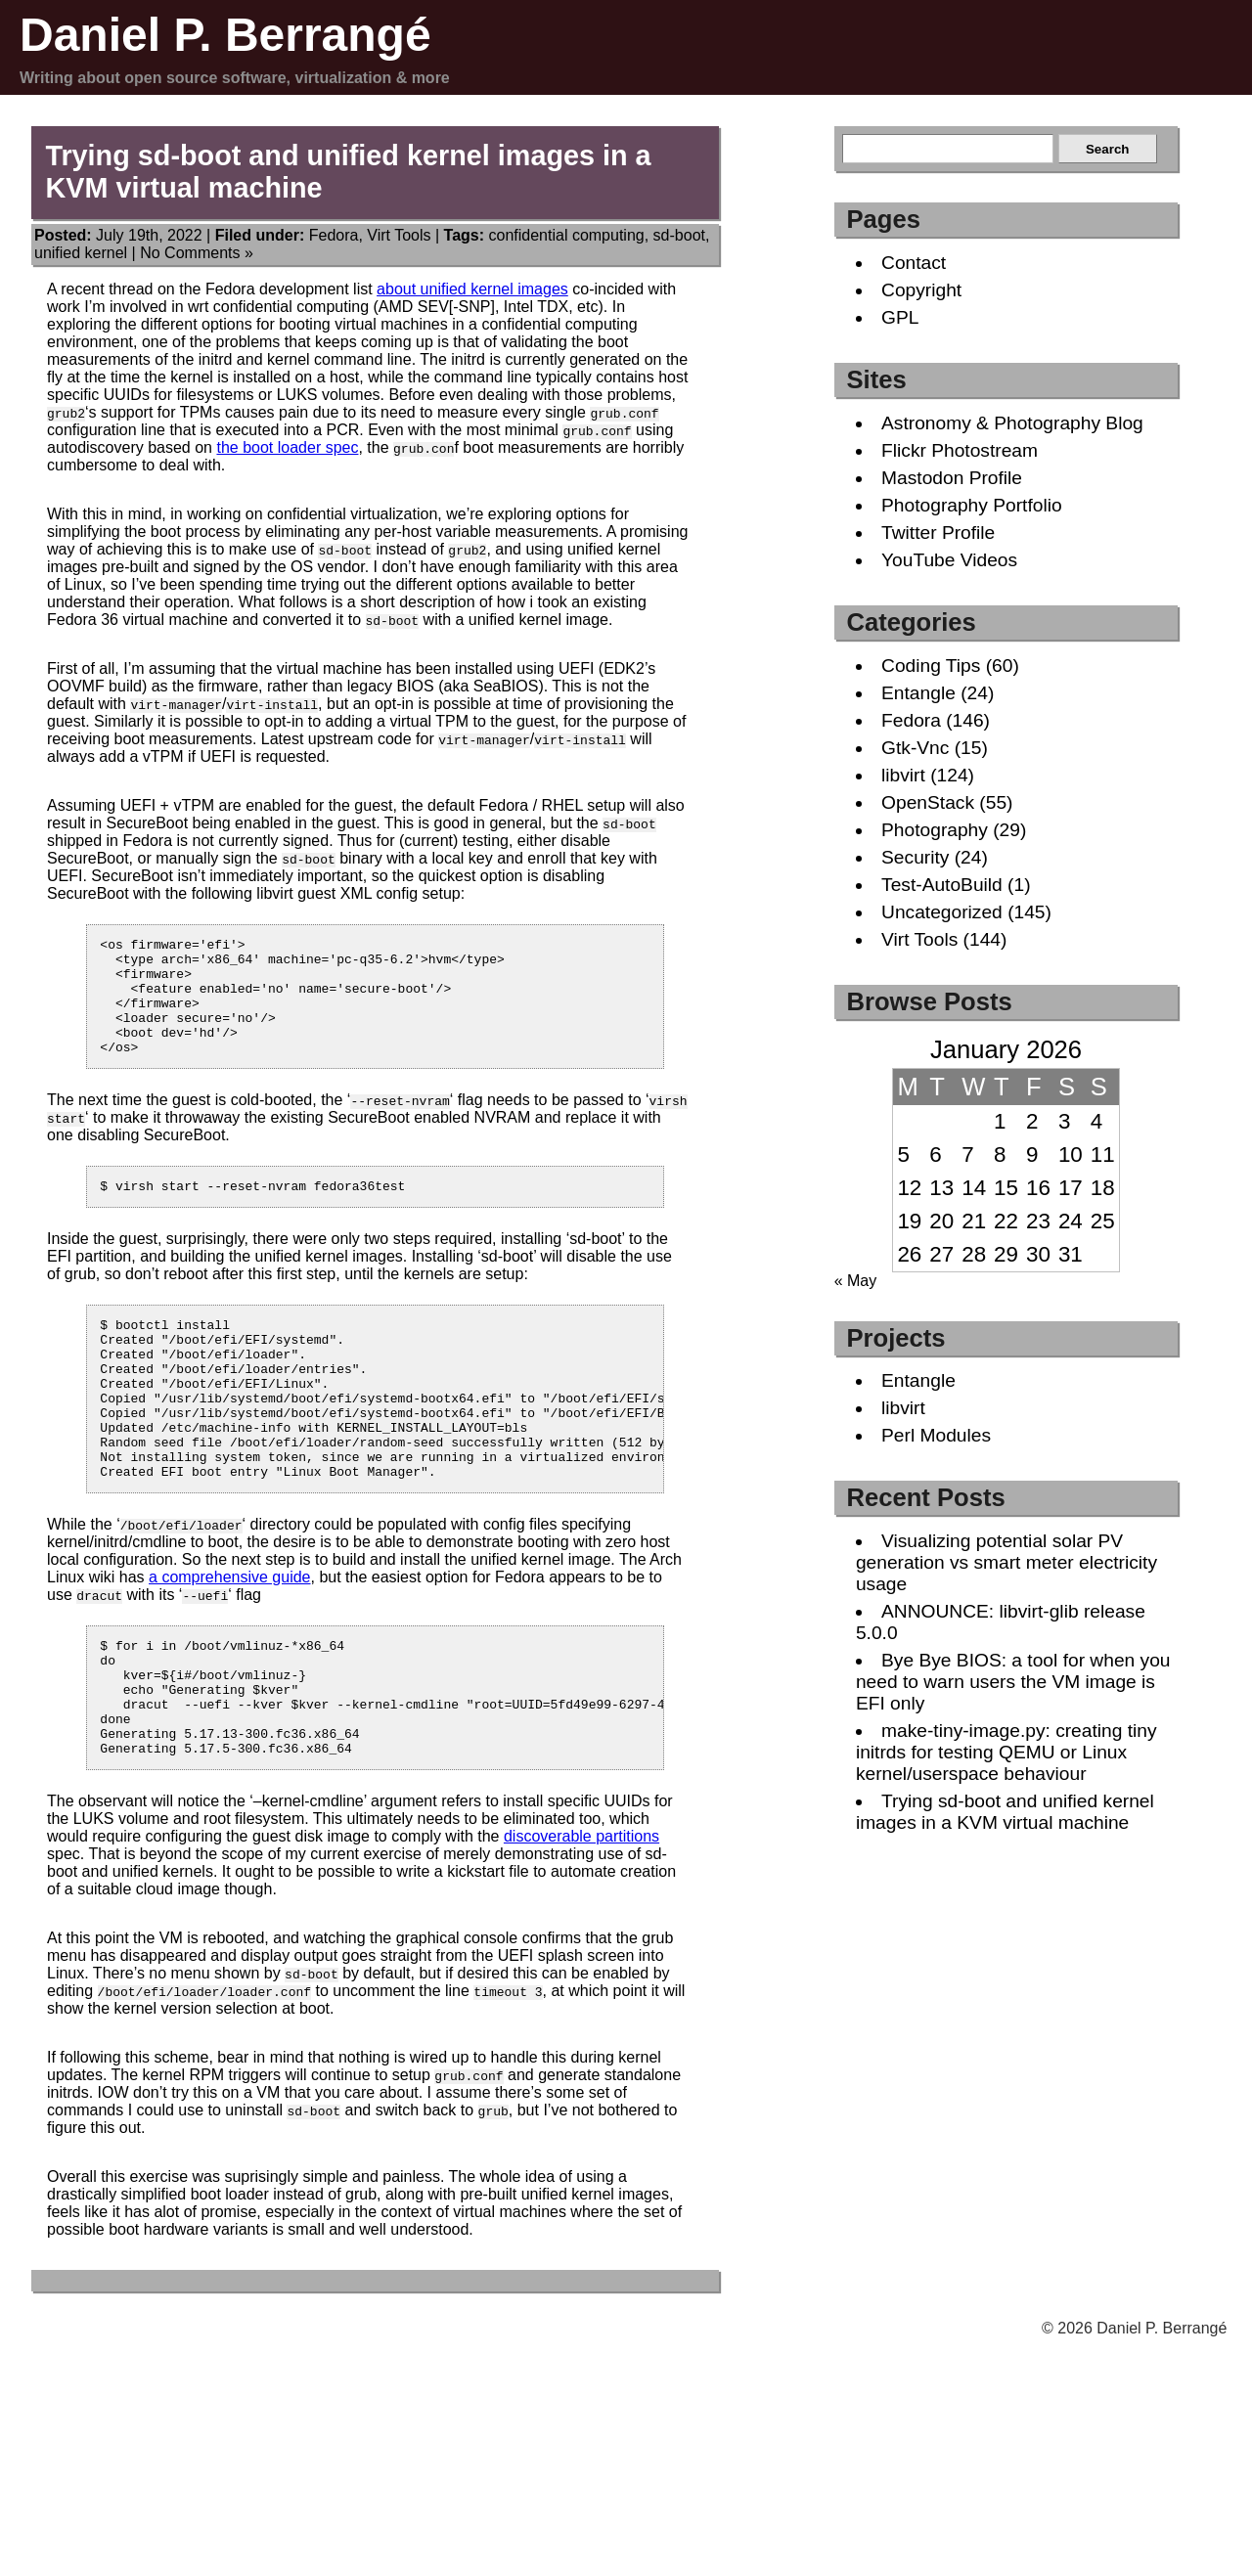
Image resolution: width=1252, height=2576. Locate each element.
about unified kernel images (472, 289)
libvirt (903, 775)
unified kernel (80, 252)
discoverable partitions (581, 1918)
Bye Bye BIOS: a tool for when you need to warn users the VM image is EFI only (1013, 1681)
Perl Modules (936, 1435)
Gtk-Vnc (915, 747)
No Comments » (196, 252)
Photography (934, 830)
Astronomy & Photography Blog (1012, 423)
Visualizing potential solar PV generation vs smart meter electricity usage (1006, 1562)
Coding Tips (930, 665)
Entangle (918, 693)
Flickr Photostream (959, 450)
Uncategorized (942, 912)
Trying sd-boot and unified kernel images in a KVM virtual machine (1005, 1812)
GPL (899, 317)
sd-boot (679, 235)
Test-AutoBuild (942, 884)
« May (855, 1280)
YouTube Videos (949, 560)
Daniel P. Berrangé (225, 35)
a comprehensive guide (229, 1635)
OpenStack (927, 802)
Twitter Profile (938, 532)
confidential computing (567, 235)
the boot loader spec (287, 447)
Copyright (921, 290)
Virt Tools (398, 235)
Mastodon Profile (951, 477)
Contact (913, 262)
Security (915, 857)
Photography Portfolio (971, 505)
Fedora (334, 235)
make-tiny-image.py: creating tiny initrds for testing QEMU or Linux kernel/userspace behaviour (1006, 1752)
